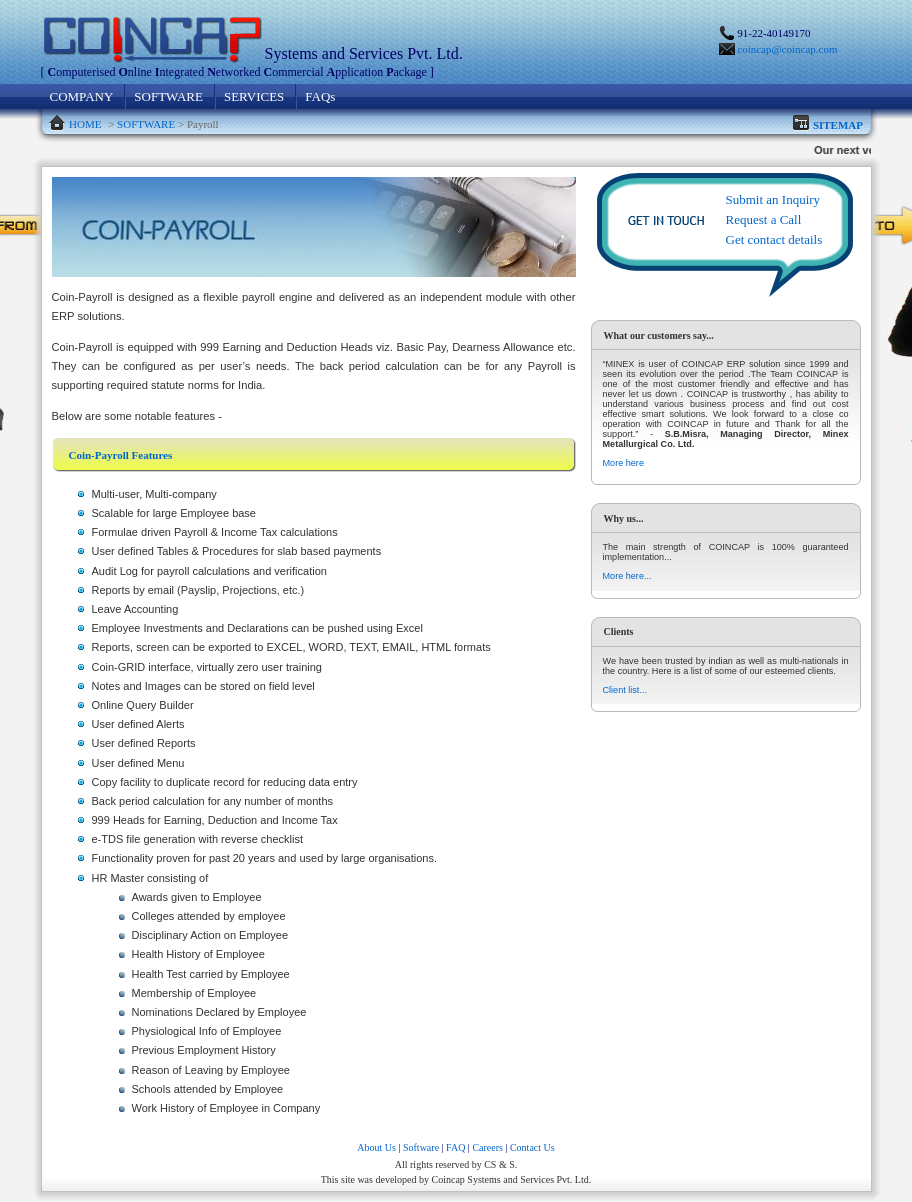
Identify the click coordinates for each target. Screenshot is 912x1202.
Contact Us (532, 1147)
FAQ (455, 1147)
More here (623, 463)
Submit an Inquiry (773, 199)
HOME (85, 124)
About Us (376, 1147)
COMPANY (82, 96)
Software (421, 1147)
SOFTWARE (168, 96)
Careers (487, 1147)
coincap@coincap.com (787, 49)
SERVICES (254, 96)
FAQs (320, 96)
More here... (627, 576)
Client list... (625, 690)
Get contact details (774, 239)
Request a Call (764, 219)
